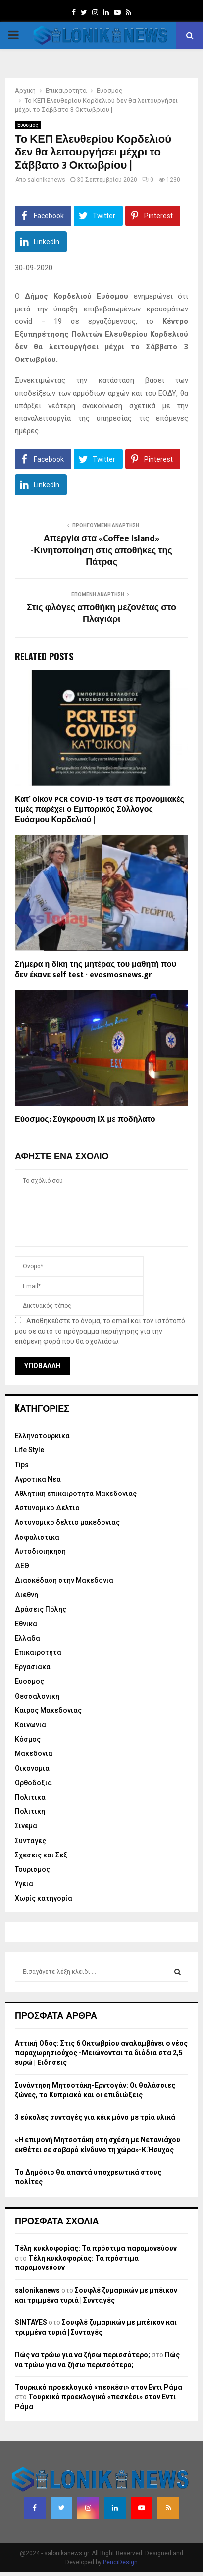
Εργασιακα (33, 1667)
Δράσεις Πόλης (40, 1609)
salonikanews (46, 179)
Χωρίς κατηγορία (43, 1898)
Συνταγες (30, 1841)
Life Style (29, 1450)
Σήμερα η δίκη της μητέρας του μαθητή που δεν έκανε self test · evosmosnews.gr (95, 969)
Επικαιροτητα (38, 1652)
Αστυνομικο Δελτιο (47, 1508)
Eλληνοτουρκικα (42, 1436)
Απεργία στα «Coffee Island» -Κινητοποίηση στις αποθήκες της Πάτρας (101, 550)
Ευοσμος (27, 125)
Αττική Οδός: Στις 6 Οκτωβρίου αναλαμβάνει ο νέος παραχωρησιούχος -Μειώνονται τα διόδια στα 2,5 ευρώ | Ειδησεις (101, 2052)
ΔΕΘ (22, 1566)
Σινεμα (26, 1826)
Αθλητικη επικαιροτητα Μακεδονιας (76, 1493)
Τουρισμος (32, 1869)
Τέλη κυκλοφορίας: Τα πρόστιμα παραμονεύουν (96, 2248)
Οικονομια (32, 1768)
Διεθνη (26, 1594)
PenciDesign (120, 2562)
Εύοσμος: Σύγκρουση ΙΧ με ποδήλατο (85, 1119)
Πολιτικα (30, 1797)
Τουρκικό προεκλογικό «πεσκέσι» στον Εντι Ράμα (98, 2387)
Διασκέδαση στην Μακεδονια (64, 1580)
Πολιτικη (30, 1811)
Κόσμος (28, 1739)
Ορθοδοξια (33, 1783)
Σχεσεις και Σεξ (41, 1855)
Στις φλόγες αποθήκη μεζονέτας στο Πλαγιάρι (101, 613)
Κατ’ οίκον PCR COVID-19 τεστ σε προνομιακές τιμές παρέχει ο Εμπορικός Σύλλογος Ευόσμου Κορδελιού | (99, 810)
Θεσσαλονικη (37, 1696)
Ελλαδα (27, 1638)
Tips (22, 1465)
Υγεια (24, 1884)
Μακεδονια (33, 1753)
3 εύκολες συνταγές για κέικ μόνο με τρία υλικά (95, 2117)
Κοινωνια (30, 1725)
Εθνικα (26, 1624)
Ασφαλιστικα (37, 1537)
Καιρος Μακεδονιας (48, 1710)
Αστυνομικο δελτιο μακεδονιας (67, 1522)
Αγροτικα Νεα (38, 1479)
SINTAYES (31, 2322)
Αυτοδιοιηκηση (40, 1551)
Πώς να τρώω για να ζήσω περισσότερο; (82, 2355)
